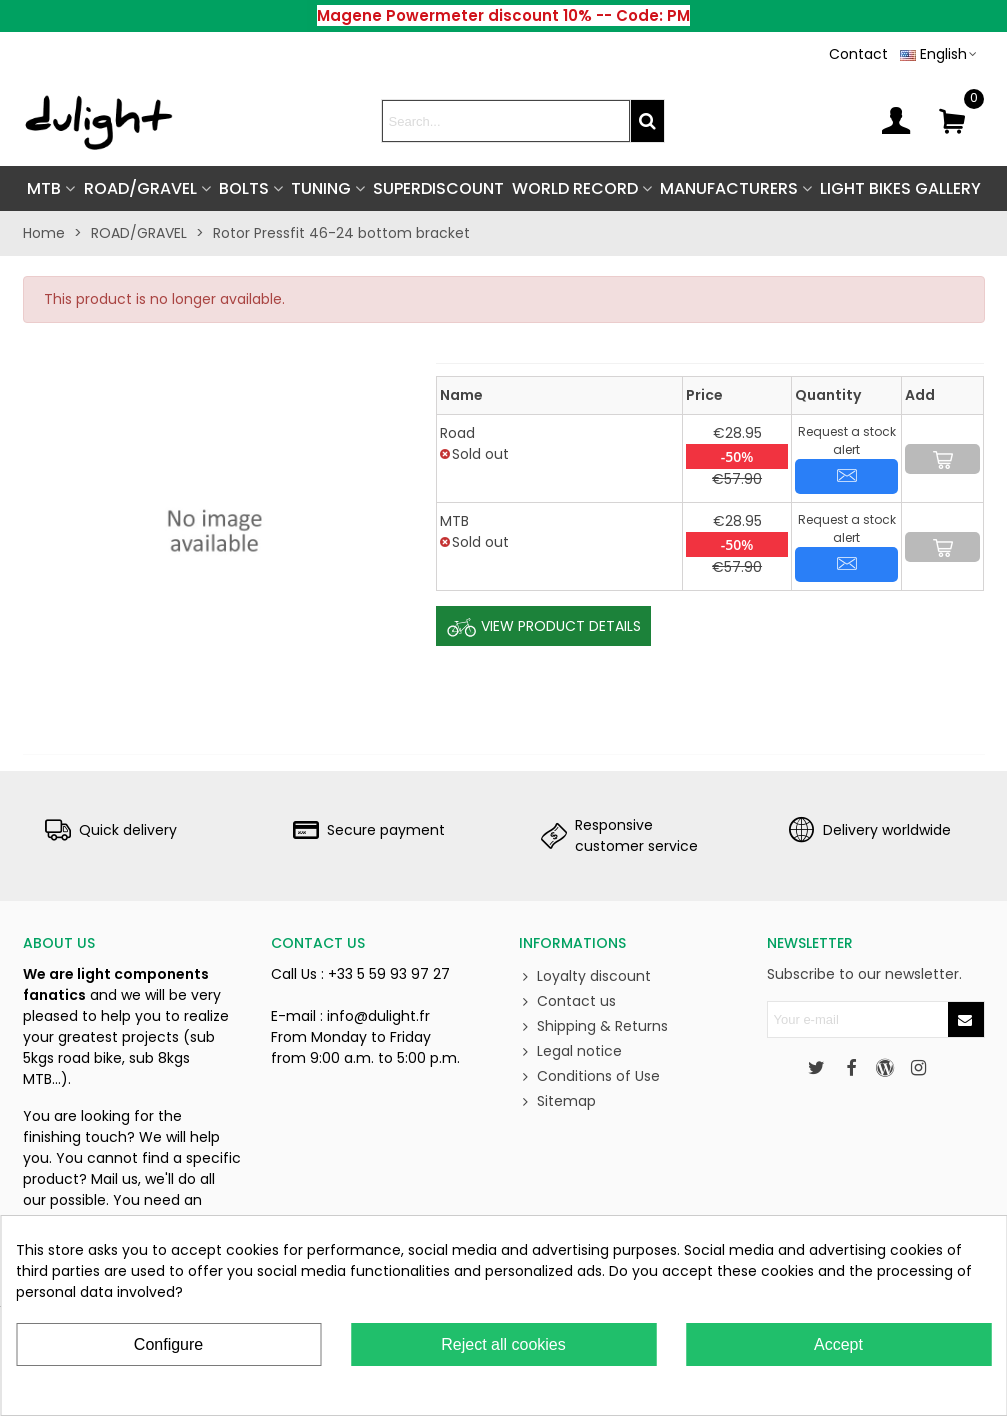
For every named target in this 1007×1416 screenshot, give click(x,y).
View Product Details (543, 627)
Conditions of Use (589, 1076)
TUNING (321, 188)
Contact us (567, 1001)
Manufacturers (729, 188)
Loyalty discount (585, 976)
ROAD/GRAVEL (140, 188)
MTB (44, 188)
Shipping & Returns (593, 1026)
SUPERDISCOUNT (438, 188)
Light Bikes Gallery (900, 188)
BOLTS (244, 188)
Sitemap (557, 1101)
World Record (575, 188)
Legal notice (570, 1051)
